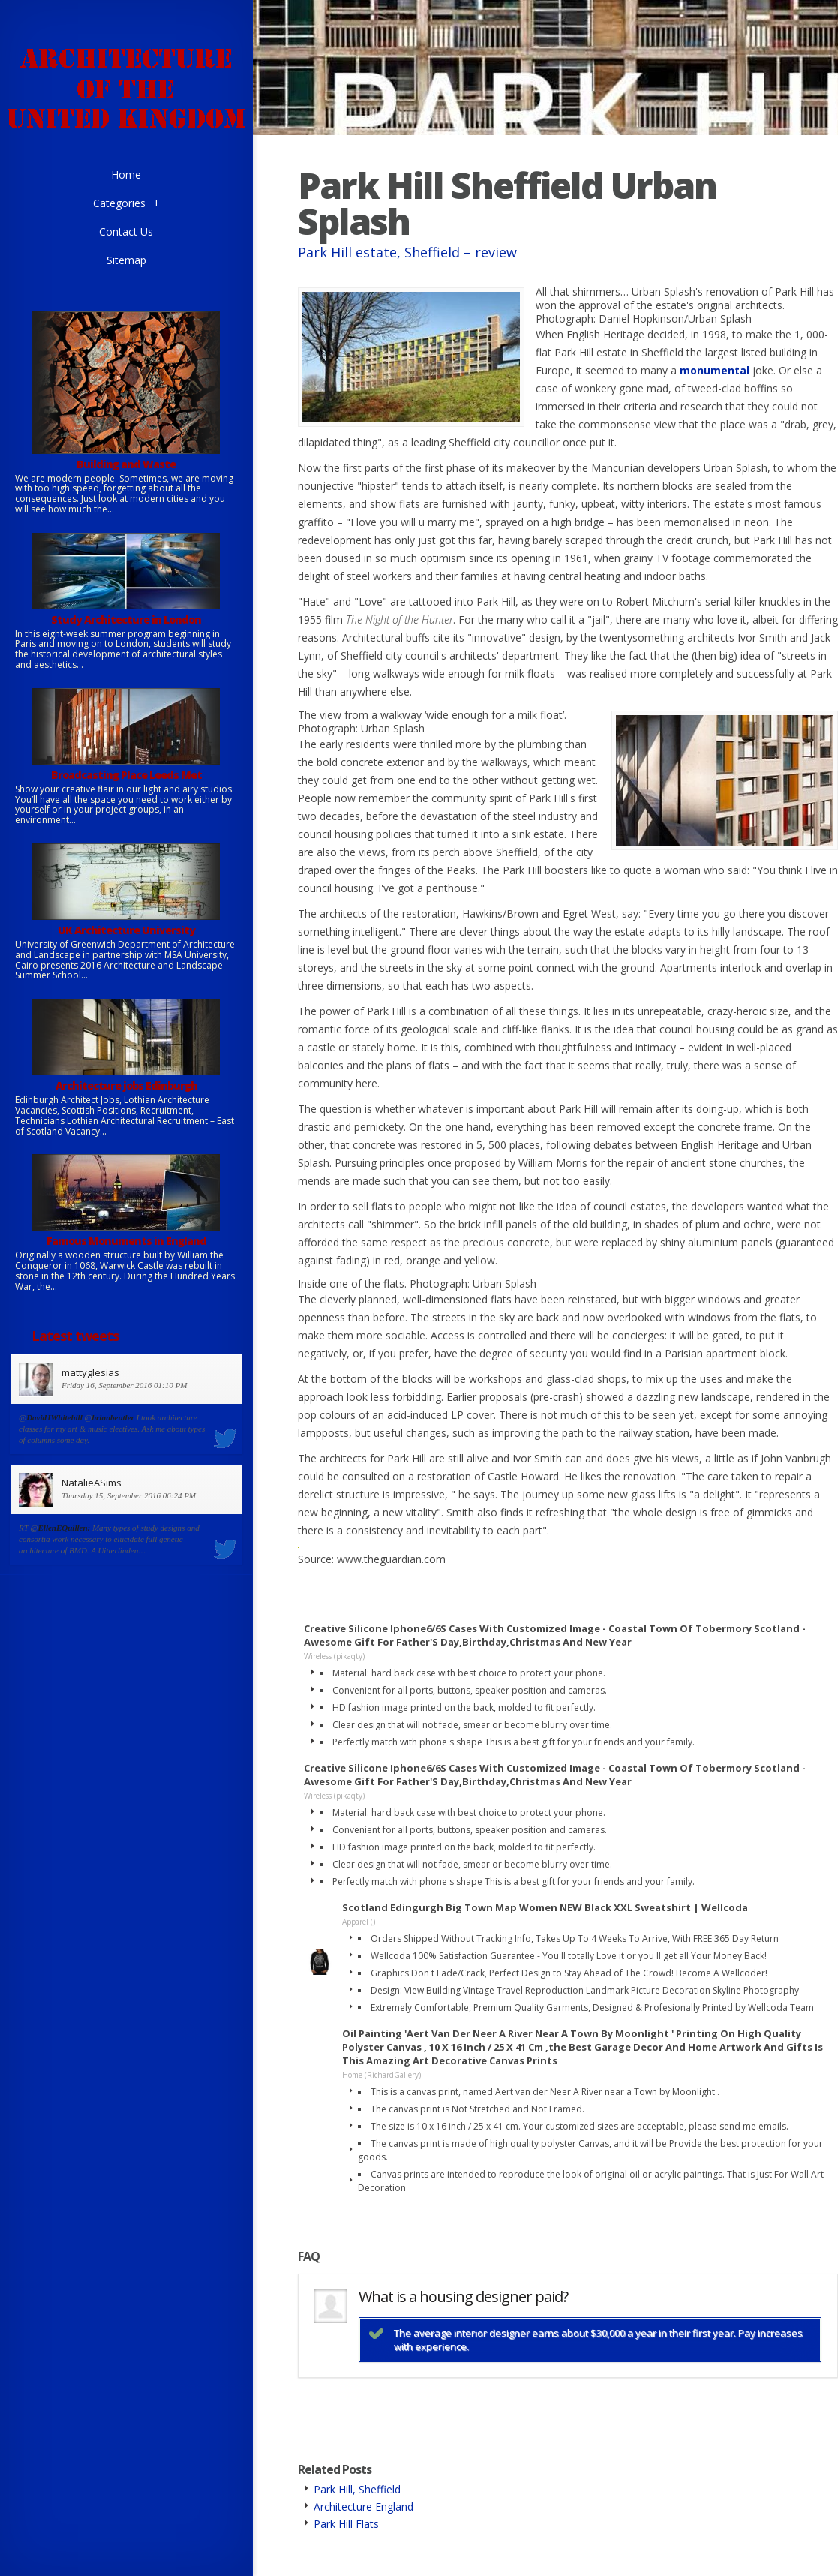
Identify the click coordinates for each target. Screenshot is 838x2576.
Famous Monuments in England (126, 1241)
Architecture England (363, 2506)
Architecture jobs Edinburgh (126, 1085)
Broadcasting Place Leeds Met (126, 775)
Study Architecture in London (126, 619)
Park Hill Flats (346, 2524)
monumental (714, 370)
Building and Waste (126, 464)
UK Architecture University (126, 930)
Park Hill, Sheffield (357, 2489)
